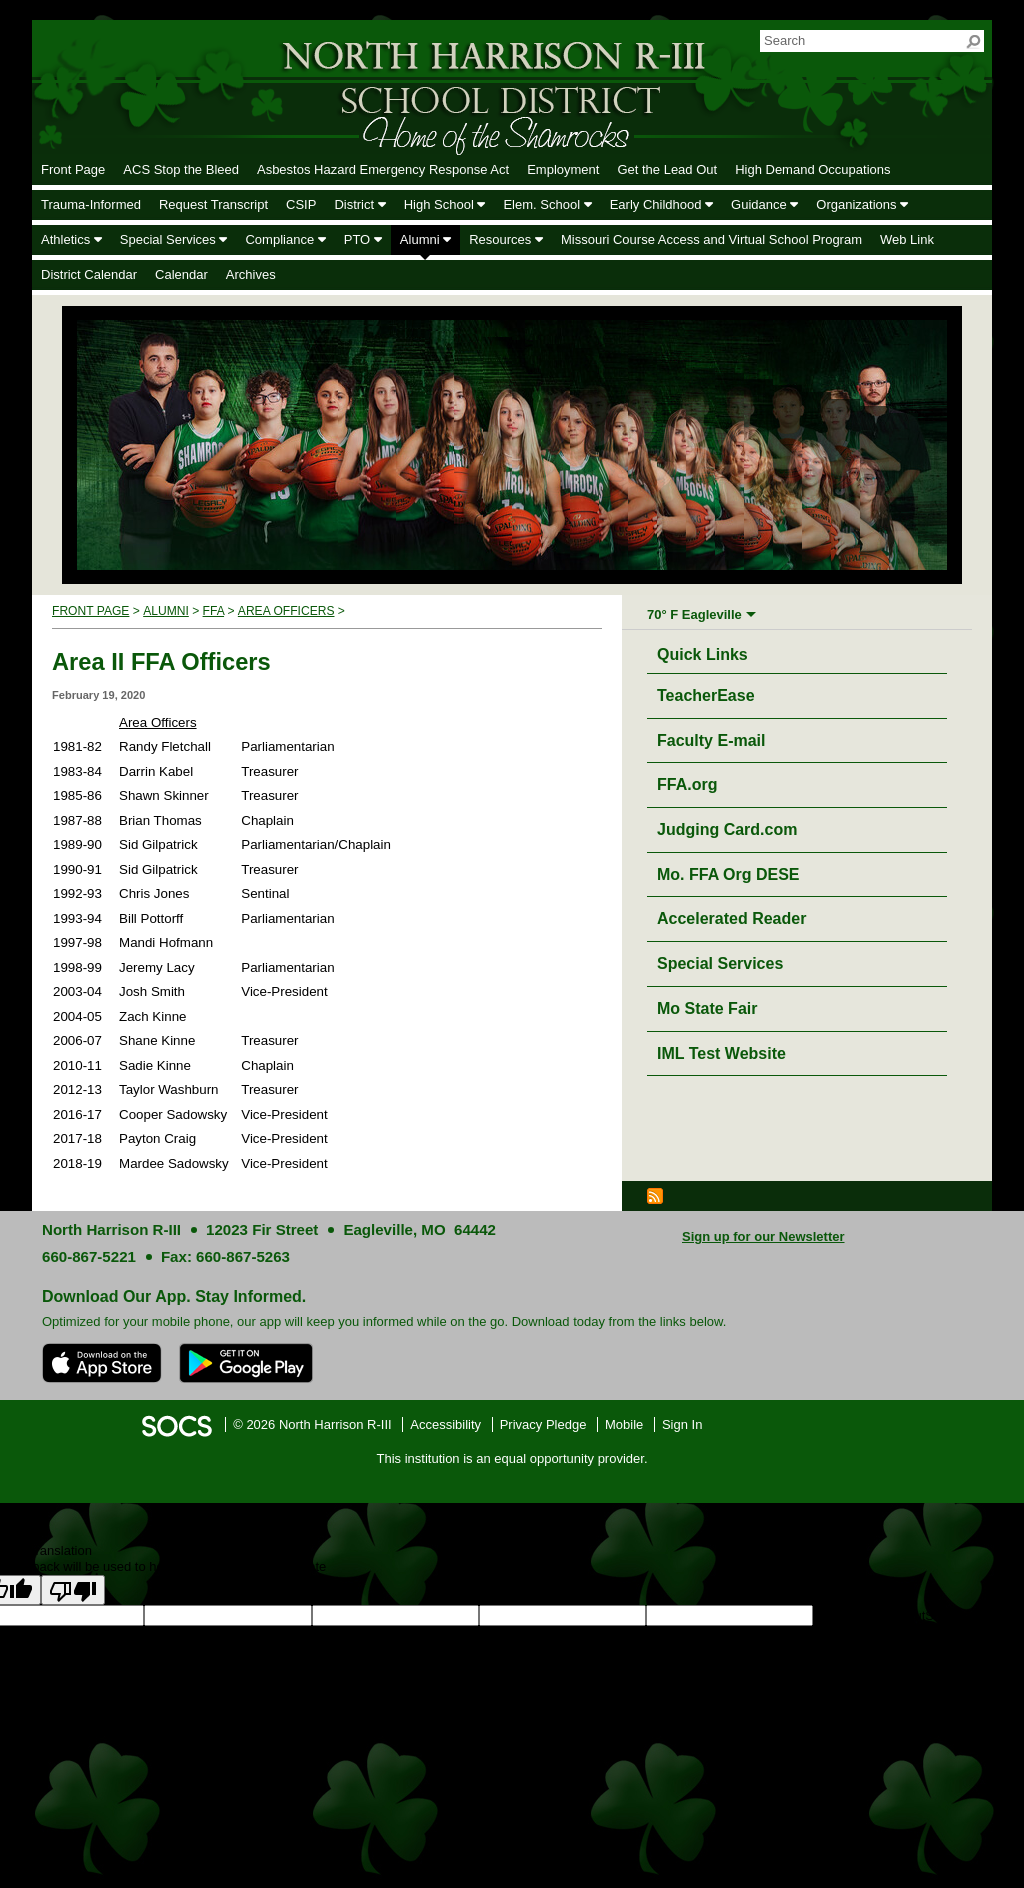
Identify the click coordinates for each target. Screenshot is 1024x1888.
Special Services (720, 963)
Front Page (90, 611)
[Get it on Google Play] (246, 1363)
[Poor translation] (73, 1590)
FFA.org (687, 784)
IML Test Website (721, 1053)
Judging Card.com (727, 829)
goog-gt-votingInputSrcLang (893, 1615)
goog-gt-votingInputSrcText (166, 1633)
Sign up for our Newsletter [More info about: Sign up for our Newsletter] (763, 1236)
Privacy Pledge (543, 1424)
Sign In (682, 1424)
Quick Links (707, 651)
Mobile (624, 1424)
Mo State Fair (707, 1008)
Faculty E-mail (711, 740)
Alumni (166, 611)
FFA (213, 611)
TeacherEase (706, 695)
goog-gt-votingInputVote (468, 1633)
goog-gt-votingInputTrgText (321, 1633)
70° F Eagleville (694, 614)
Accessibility (445, 1424)
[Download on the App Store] (102, 1363)
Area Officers (286, 611)
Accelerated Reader (731, 918)
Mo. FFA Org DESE (728, 874)
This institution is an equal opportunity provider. (512, 1458)
